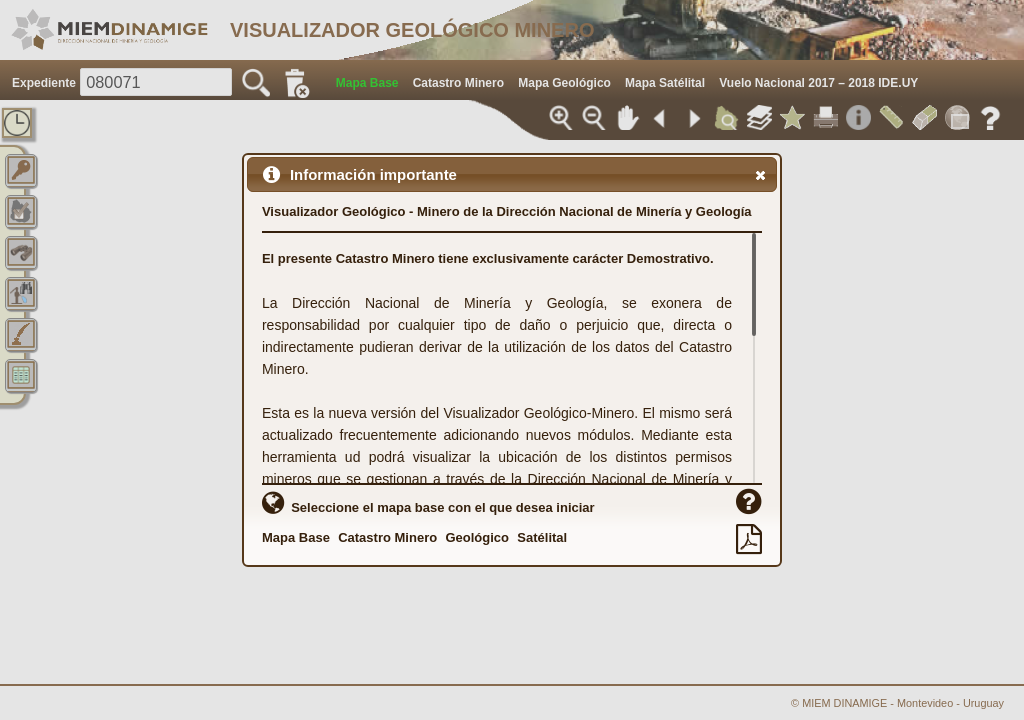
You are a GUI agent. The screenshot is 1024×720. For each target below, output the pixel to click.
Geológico (477, 537)
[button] (760, 175)
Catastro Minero (387, 537)
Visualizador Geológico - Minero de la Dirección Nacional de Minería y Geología (507, 211)
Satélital (542, 537)
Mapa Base (296, 537)
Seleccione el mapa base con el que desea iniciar (428, 503)
